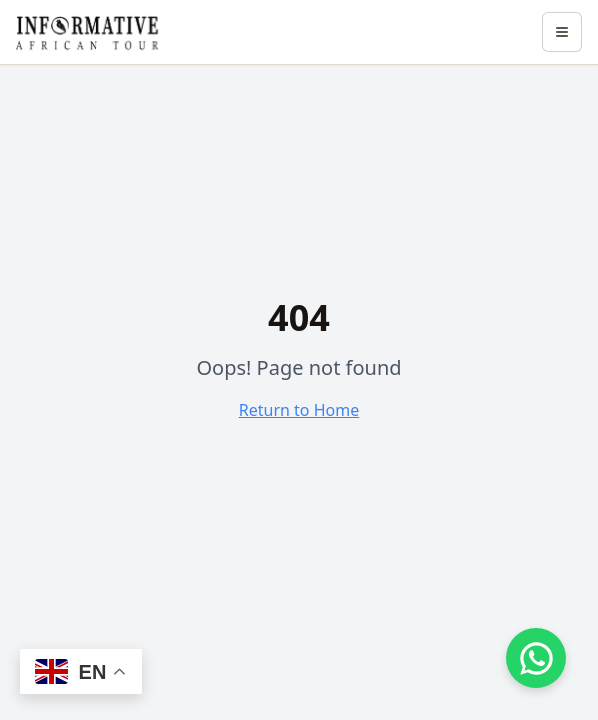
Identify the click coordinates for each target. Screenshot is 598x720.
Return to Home (299, 410)
